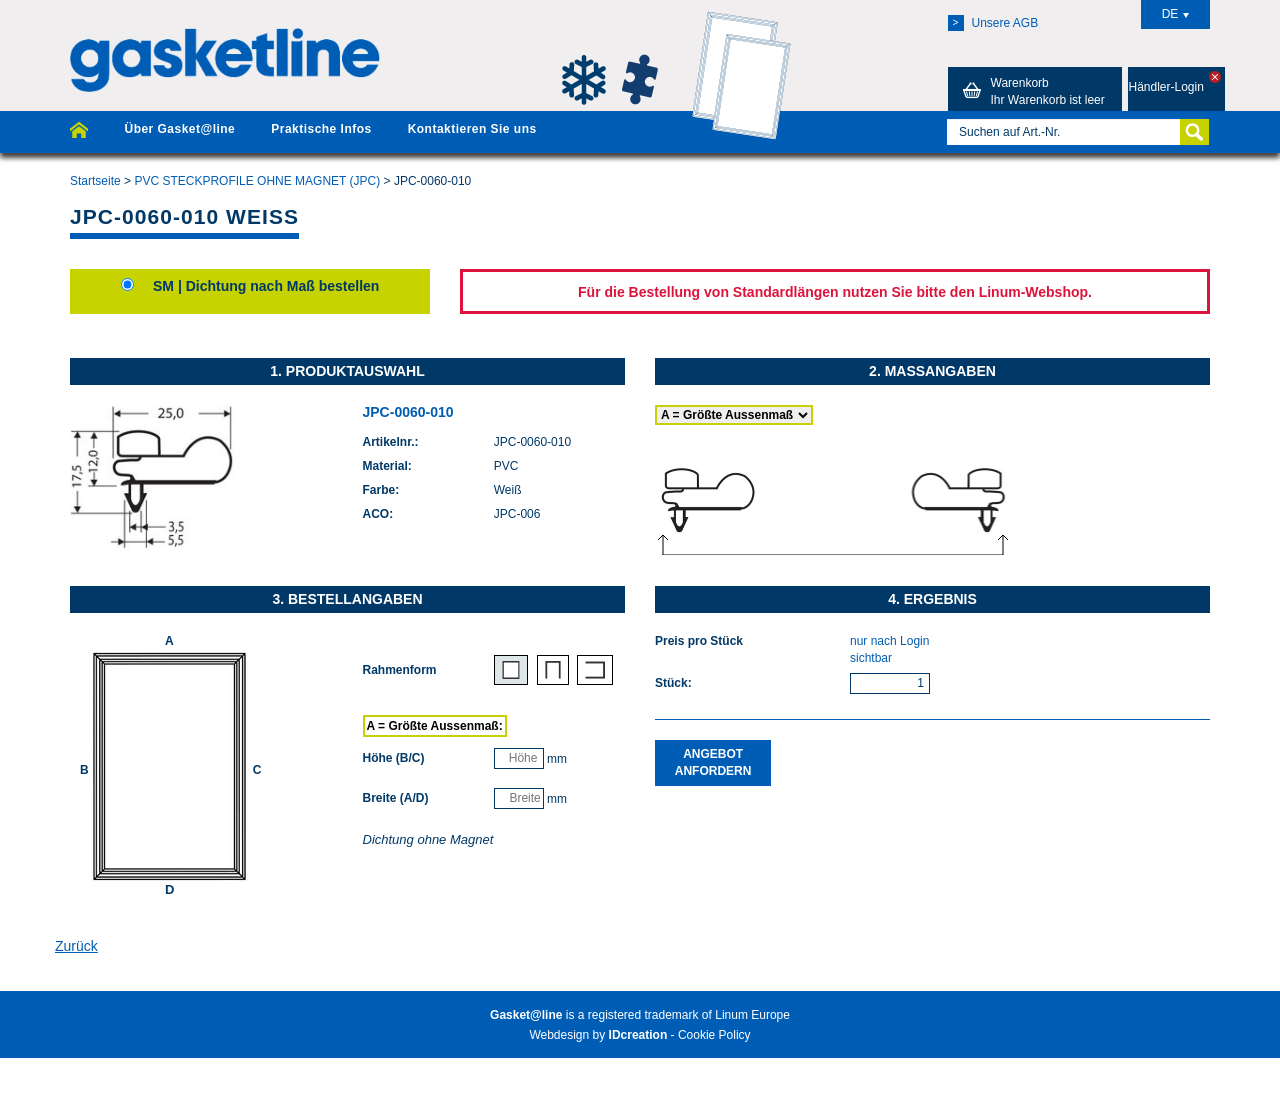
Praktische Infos (321, 129)
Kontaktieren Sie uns (472, 129)
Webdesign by (598, 1035)
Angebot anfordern (713, 762)
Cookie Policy (714, 1035)
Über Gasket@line (179, 129)
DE (1176, 14)
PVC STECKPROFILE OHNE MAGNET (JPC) (257, 181)
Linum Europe (752, 1015)
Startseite (95, 181)
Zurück (76, 946)
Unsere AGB (993, 23)
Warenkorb (1030, 91)
